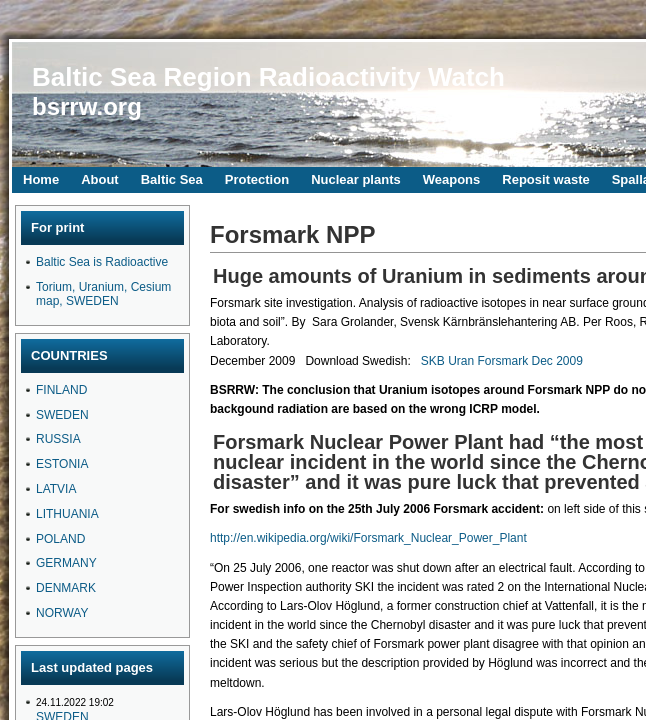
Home (41, 179)
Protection (257, 179)
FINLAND (61, 390)
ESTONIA (62, 464)
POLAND (60, 539)
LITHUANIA (67, 514)
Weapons (452, 179)
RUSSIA (58, 439)
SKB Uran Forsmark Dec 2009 (502, 361)
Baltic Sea (172, 179)
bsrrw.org (87, 106)
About (100, 179)
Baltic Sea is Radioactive (102, 262)
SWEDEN (62, 415)
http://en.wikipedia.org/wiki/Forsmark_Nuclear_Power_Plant (368, 538)
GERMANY (66, 563)
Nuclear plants (356, 179)
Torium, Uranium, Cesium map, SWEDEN (103, 294)
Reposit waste (545, 179)
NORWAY (62, 613)
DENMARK (66, 588)
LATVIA (56, 489)
